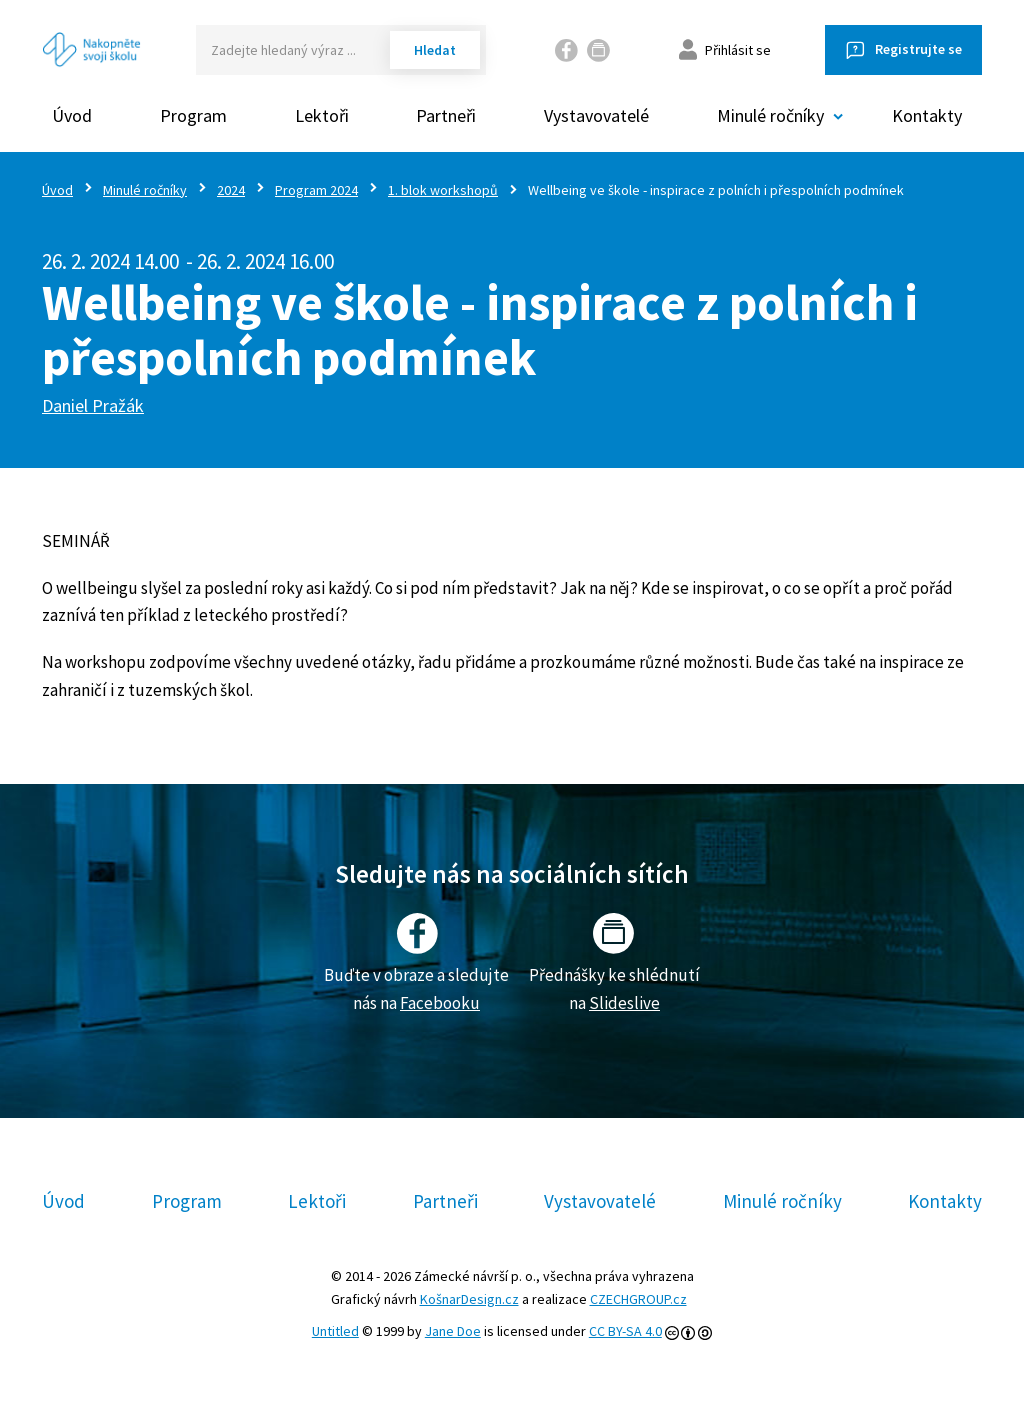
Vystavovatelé (596, 115)
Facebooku (440, 1003)
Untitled (335, 1331)
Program (193, 115)
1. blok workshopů (443, 190)
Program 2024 (316, 190)
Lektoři (322, 115)
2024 (231, 190)
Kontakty (927, 115)
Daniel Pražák (93, 405)
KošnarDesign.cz (469, 1299)
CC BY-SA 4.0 (625, 1331)
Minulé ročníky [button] (770, 115)
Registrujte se (918, 49)
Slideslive (624, 1003)
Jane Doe (453, 1331)
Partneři (446, 115)
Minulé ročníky (145, 190)
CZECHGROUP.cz (638, 1299)
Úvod (72, 115)
